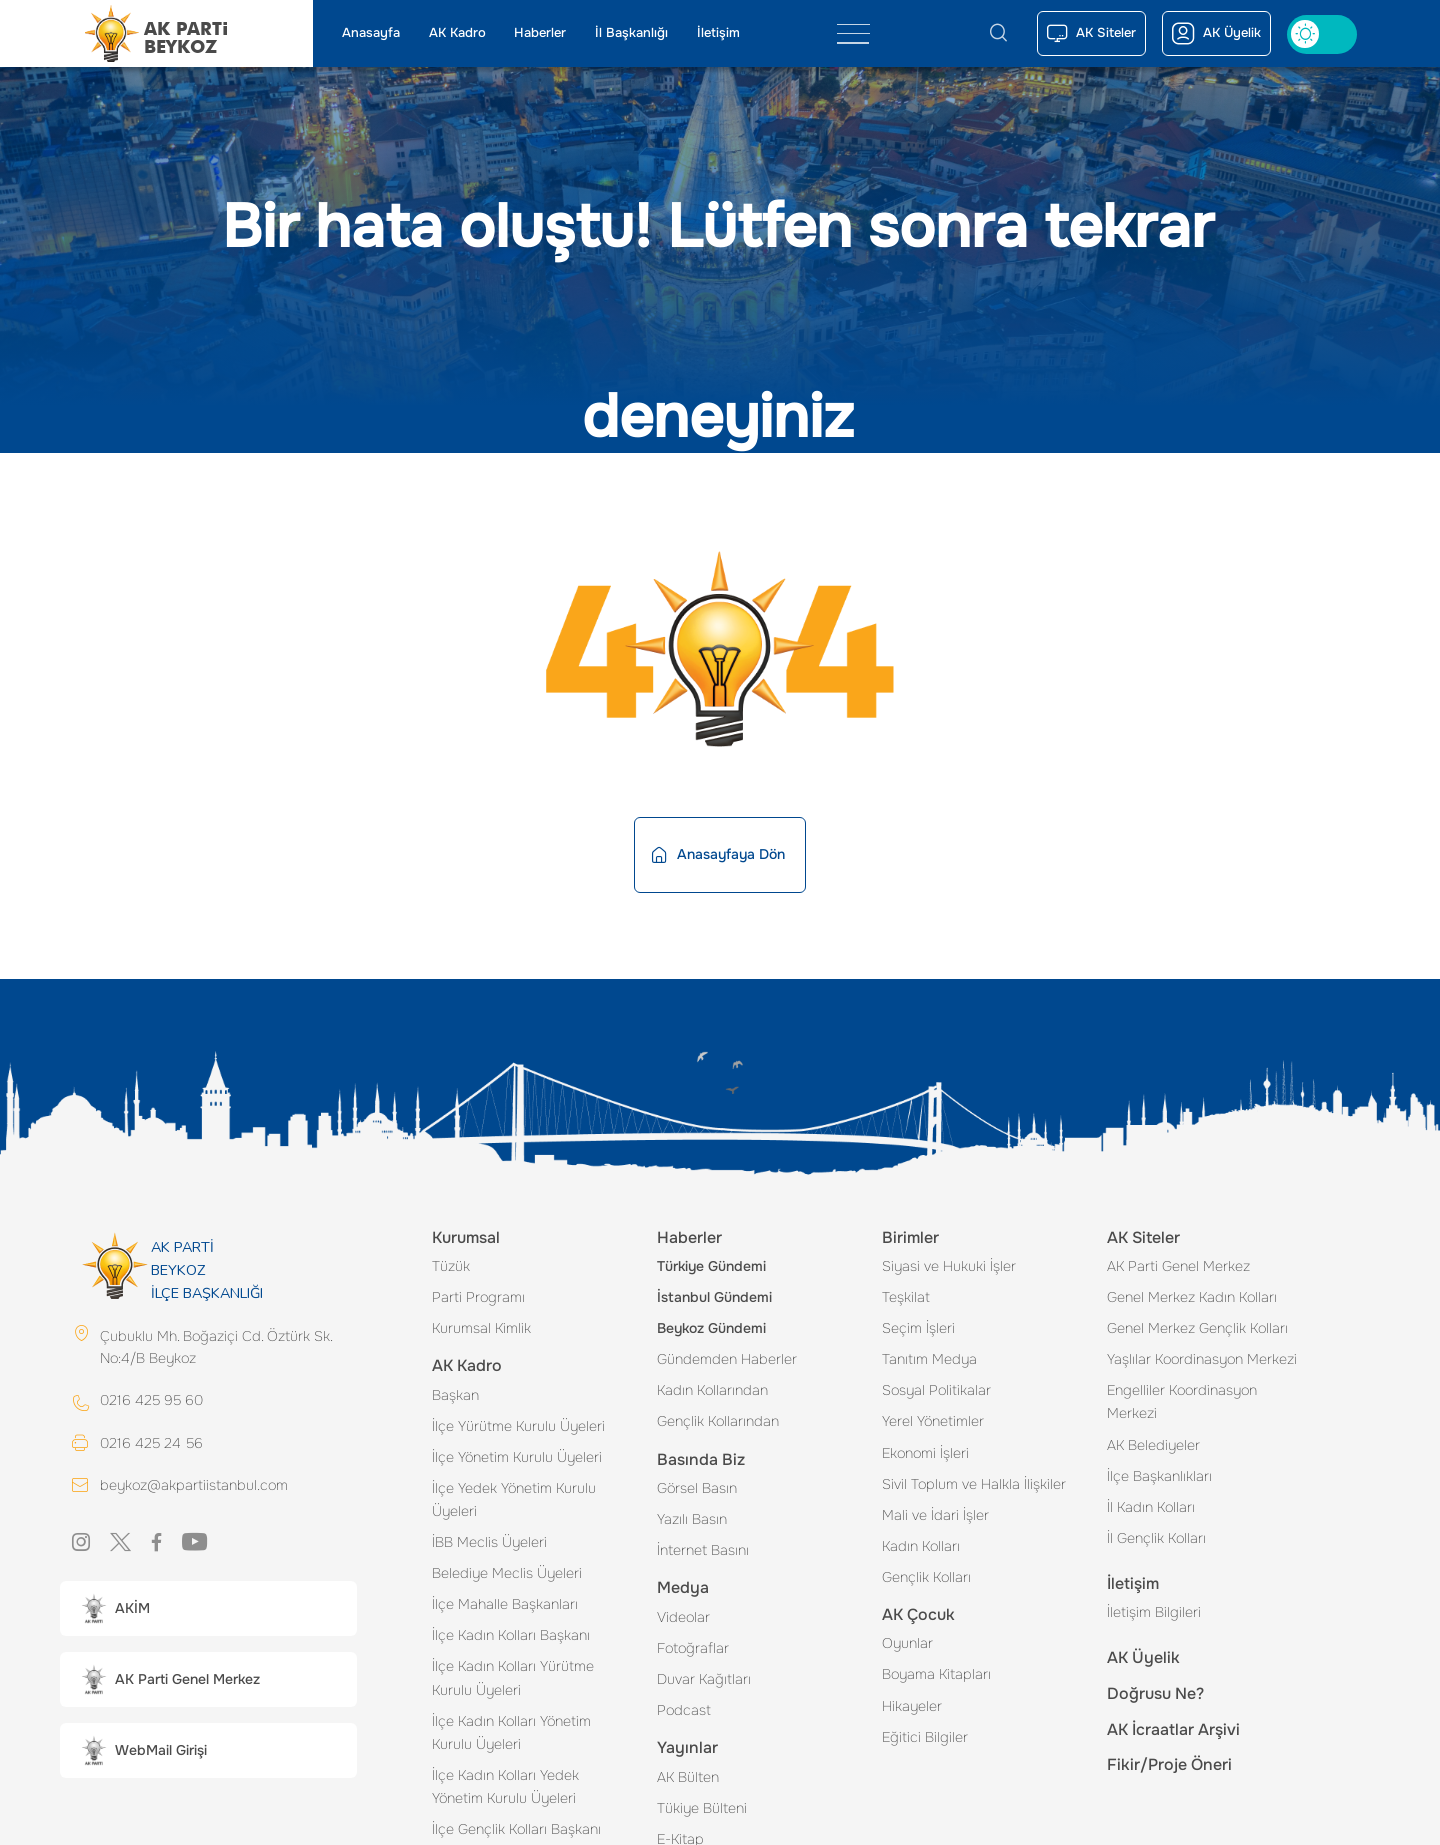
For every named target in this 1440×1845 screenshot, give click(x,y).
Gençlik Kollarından (718, 1421)
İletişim (718, 33)
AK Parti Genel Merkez (1178, 1266)
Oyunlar (907, 1643)
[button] (208, 1609)
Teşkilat (906, 1297)
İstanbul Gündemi (714, 1297)
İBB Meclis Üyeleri (489, 1542)
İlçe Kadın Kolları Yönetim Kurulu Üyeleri (511, 1732)
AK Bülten (688, 1777)
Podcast (684, 1710)
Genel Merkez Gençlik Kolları (1197, 1328)
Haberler (540, 33)
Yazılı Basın (692, 1519)
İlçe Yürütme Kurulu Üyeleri (518, 1426)
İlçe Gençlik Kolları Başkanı (516, 1829)
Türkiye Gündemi (711, 1266)
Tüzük (451, 1266)
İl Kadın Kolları (1151, 1507)
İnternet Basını (703, 1550)
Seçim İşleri (918, 1328)
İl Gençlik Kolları (1156, 1538)
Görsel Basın (697, 1488)
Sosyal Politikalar (936, 1390)
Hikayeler (912, 1706)
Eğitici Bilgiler (925, 1737)
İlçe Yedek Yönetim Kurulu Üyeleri (514, 1499)
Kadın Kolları (921, 1546)
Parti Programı (478, 1297)
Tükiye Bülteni (702, 1808)
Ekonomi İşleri (925, 1453)
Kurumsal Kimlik (481, 1328)
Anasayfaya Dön (718, 854)
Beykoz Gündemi (711, 1328)
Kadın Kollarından (712, 1390)
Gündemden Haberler (727, 1359)
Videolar (683, 1617)
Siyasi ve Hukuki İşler (949, 1266)
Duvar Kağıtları (704, 1679)
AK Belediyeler (1153, 1445)
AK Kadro (457, 33)
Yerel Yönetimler (933, 1421)
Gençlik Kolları (926, 1577)
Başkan (455, 1395)
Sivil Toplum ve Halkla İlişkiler (974, 1484)
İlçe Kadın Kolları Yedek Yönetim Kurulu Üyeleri (505, 1786)
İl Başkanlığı (631, 33)
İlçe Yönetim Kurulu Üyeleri (517, 1457)
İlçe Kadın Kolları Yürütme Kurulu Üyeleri (513, 1677)
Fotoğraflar (693, 1648)
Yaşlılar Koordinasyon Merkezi (1202, 1359)
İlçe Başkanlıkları (1159, 1476)
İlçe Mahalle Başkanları (505, 1604)
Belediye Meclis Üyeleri (507, 1573)
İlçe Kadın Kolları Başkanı (511, 1635)
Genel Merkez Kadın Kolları (1192, 1297)
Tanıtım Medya (929, 1359)
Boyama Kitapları (936, 1674)
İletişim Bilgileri (1154, 1612)
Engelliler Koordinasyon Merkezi (1182, 1401)
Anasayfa (371, 33)
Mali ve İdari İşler (935, 1515)
